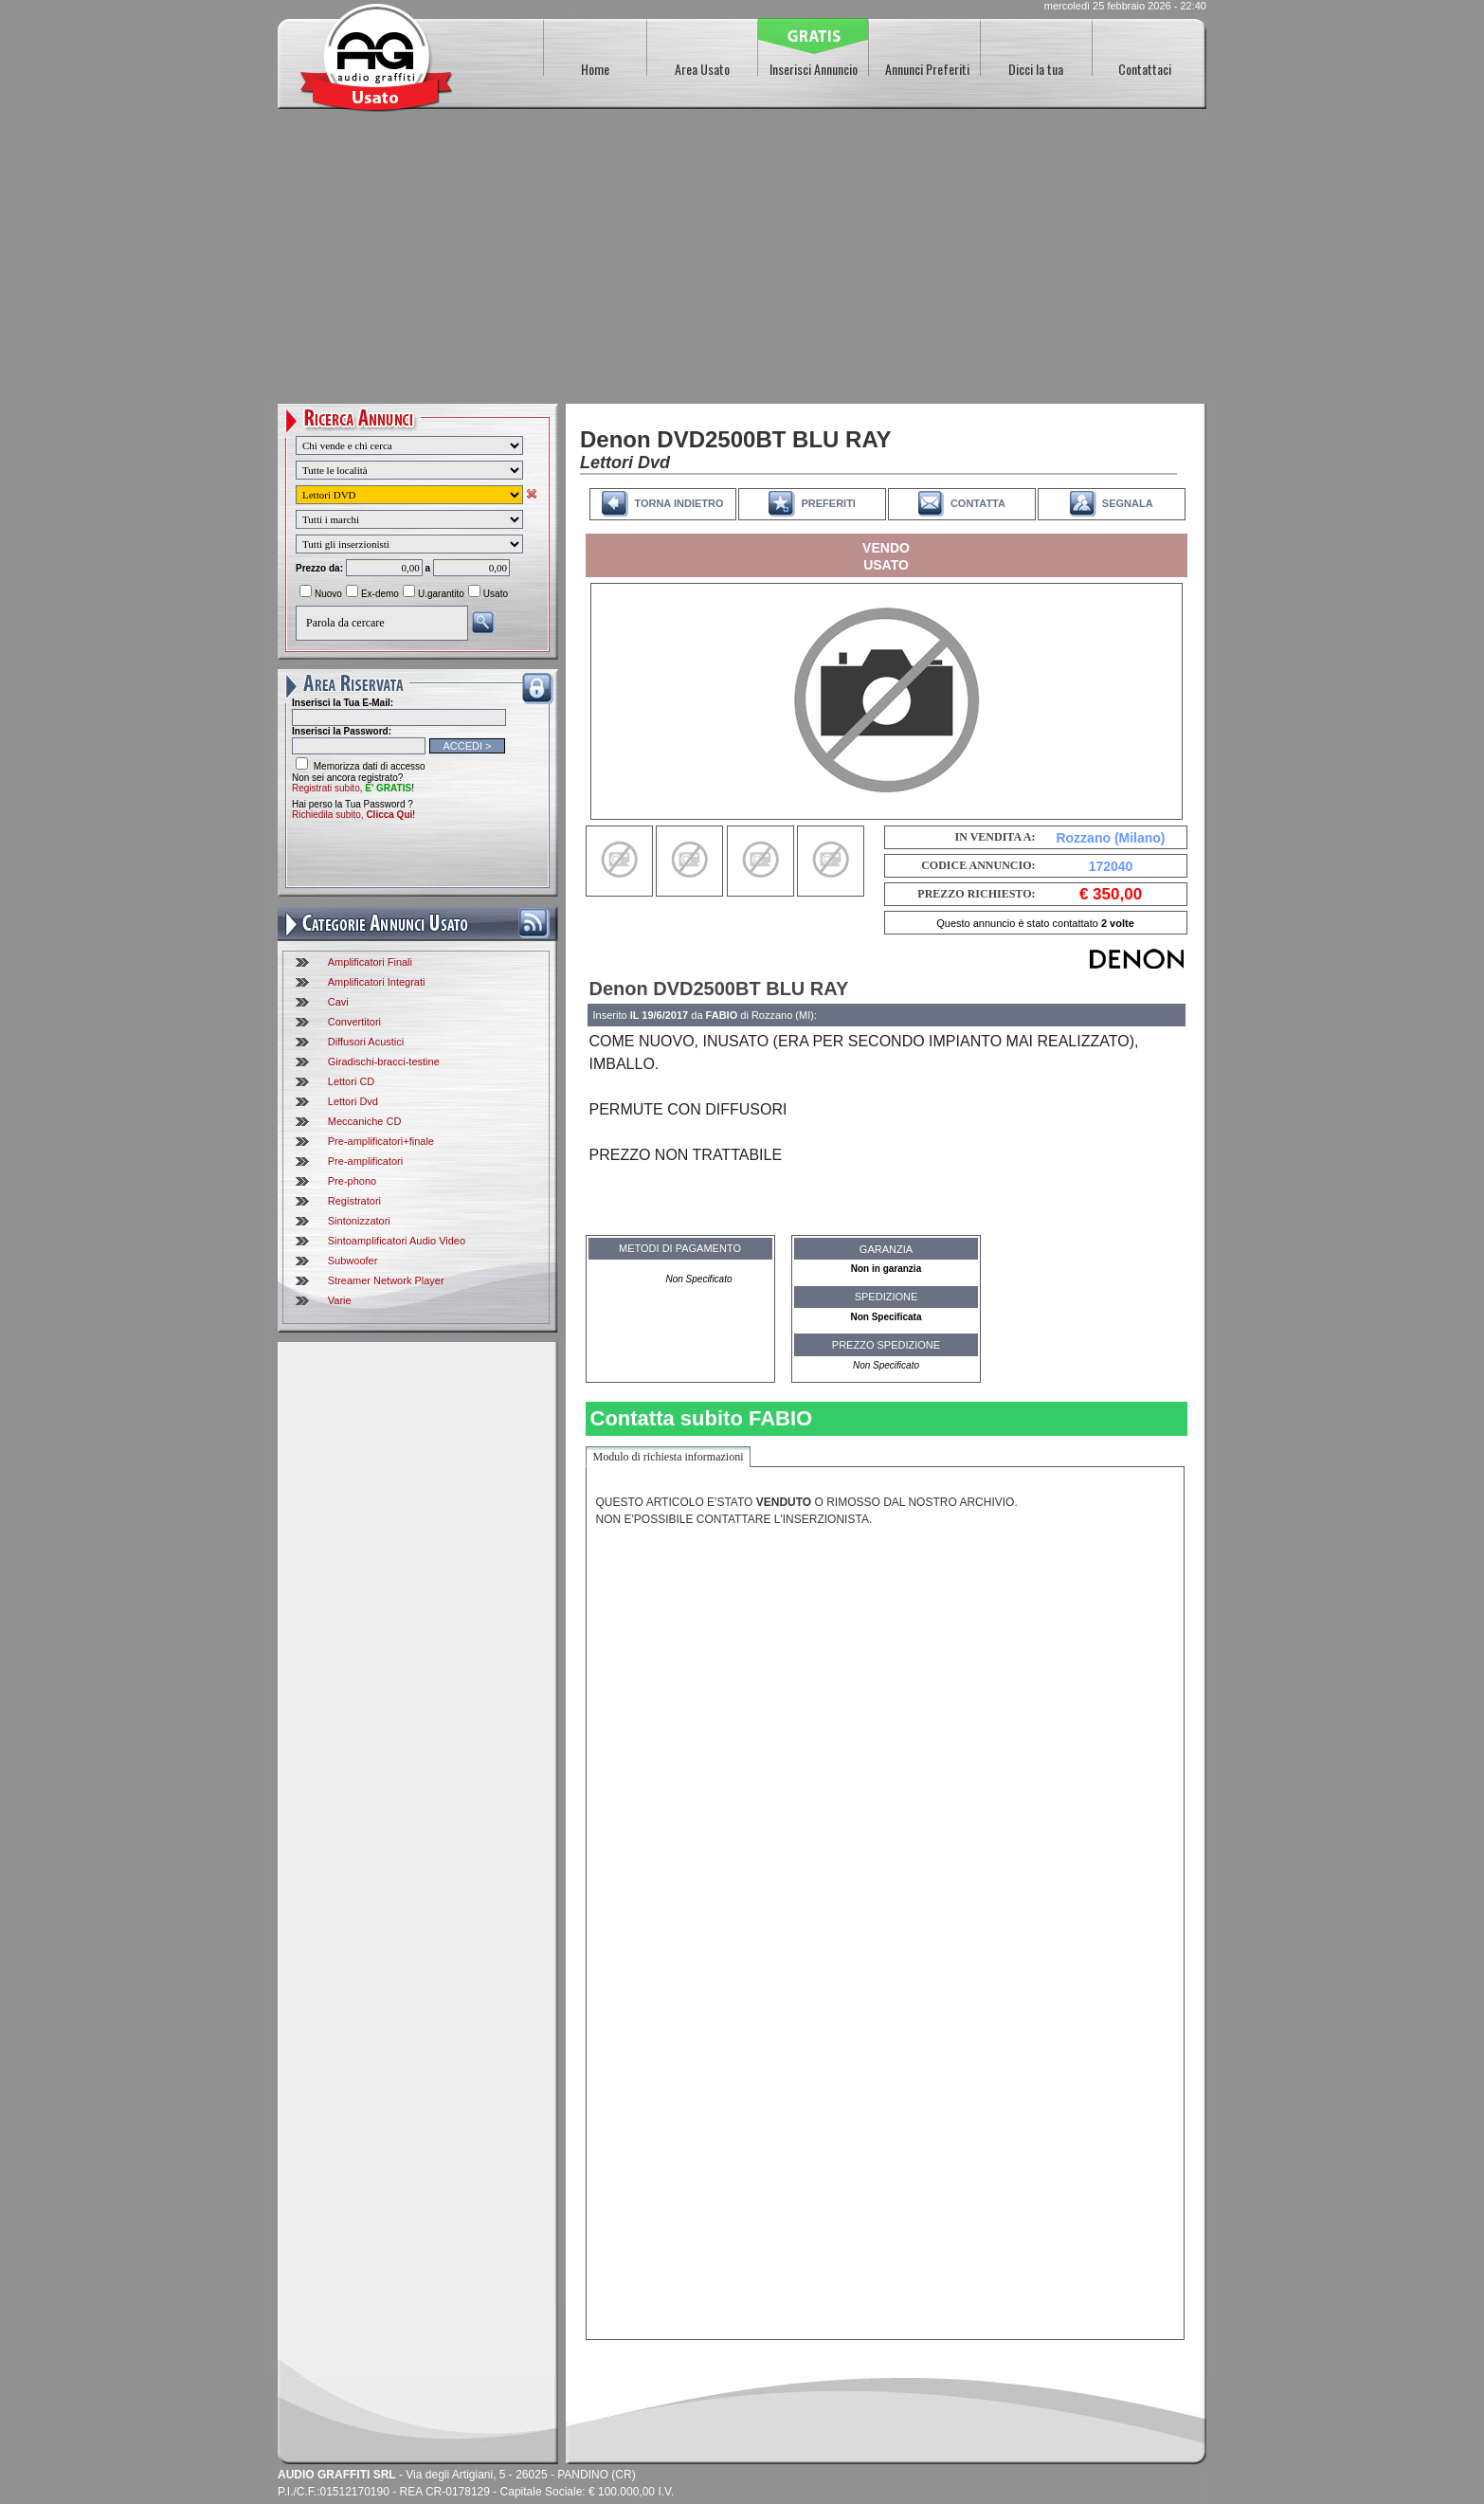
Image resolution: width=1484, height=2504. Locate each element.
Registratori (354, 1201)
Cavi (338, 1001)
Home (595, 69)
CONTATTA (977, 503)
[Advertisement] (742, 261)
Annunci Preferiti (927, 69)
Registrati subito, (351, 788)
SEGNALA (1127, 503)
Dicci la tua (1035, 69)
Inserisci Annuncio (813, 69)
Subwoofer (353, 1260)
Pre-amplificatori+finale (381, 1141)
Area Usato (702, 69)
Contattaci (1144, 69)
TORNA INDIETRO (678, 503)
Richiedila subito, (352, 814)
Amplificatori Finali (370, 962)
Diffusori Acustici (366, 1041)
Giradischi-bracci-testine (384, 1061)
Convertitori (354, 1021)
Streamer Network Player (386, 1280)
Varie (340, 1300)
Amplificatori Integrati (376, 982)
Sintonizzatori (359, 1220)
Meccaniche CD (365, 1121)
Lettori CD (351, 1081)
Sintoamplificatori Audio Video (396, 1240)
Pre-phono (352, 1181)
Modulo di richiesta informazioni (668, 1456)
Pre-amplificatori (365, 1161)
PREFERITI (828, 503)
